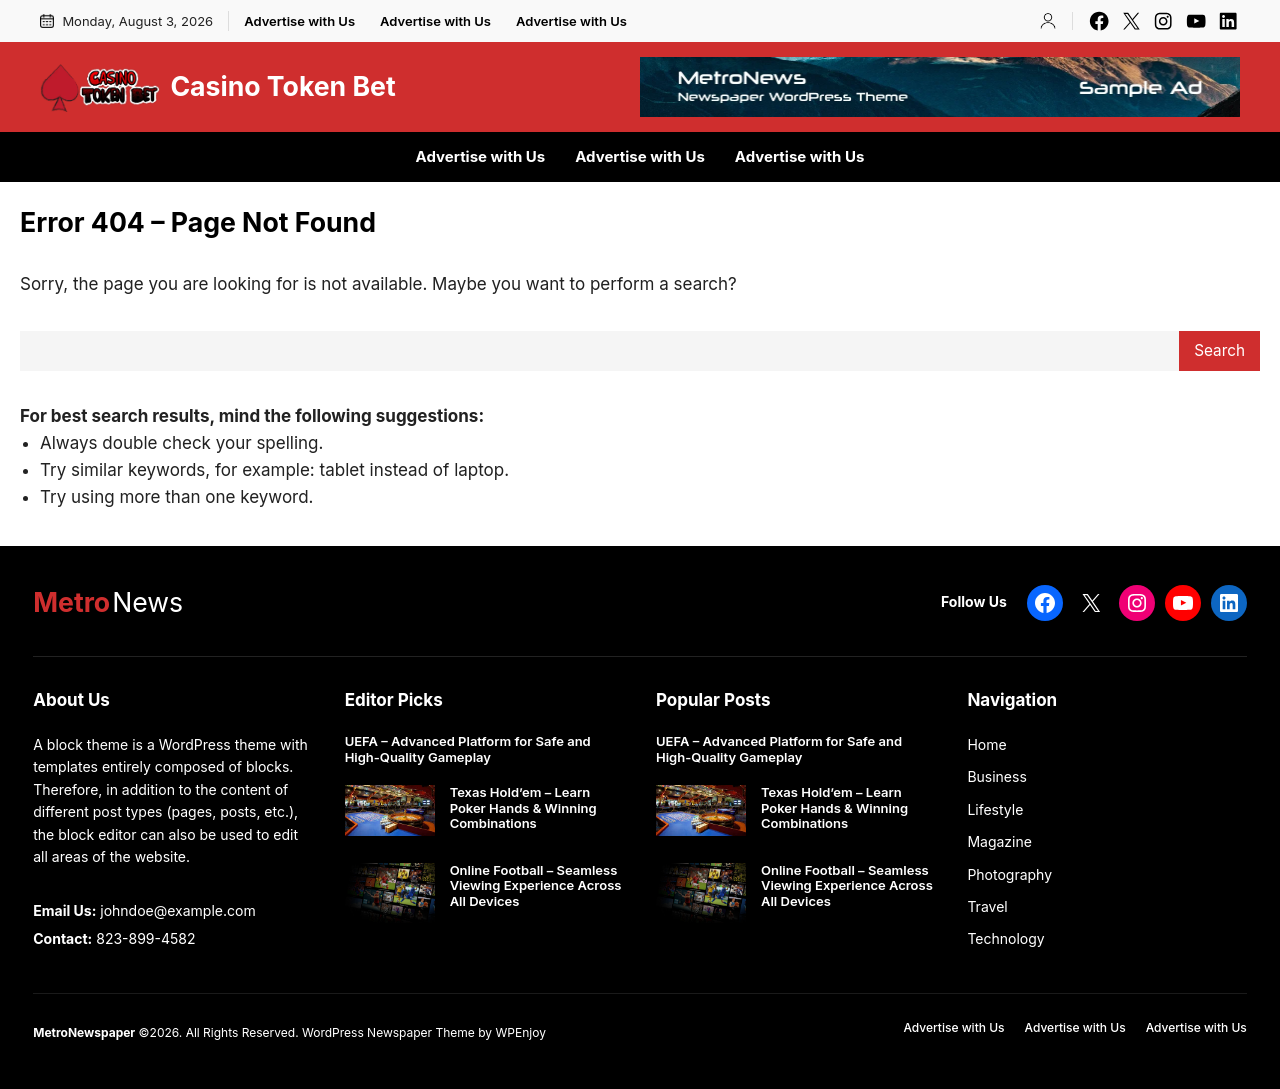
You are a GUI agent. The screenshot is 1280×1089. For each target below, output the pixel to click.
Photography (1009, 874)
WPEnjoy (520, 1032)
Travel (987, 906)
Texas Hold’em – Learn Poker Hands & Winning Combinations (523, 808)
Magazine (999, 841)
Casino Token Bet (282, 86)
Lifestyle (995, 809)
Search (1219, 350)
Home (986, 744)
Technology (1005, 938)
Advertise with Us (299, 21)
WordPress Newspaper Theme (388, 1032)
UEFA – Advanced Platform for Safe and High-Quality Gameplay (468, 749)
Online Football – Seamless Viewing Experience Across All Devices (536, 886)
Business (996, 776)
